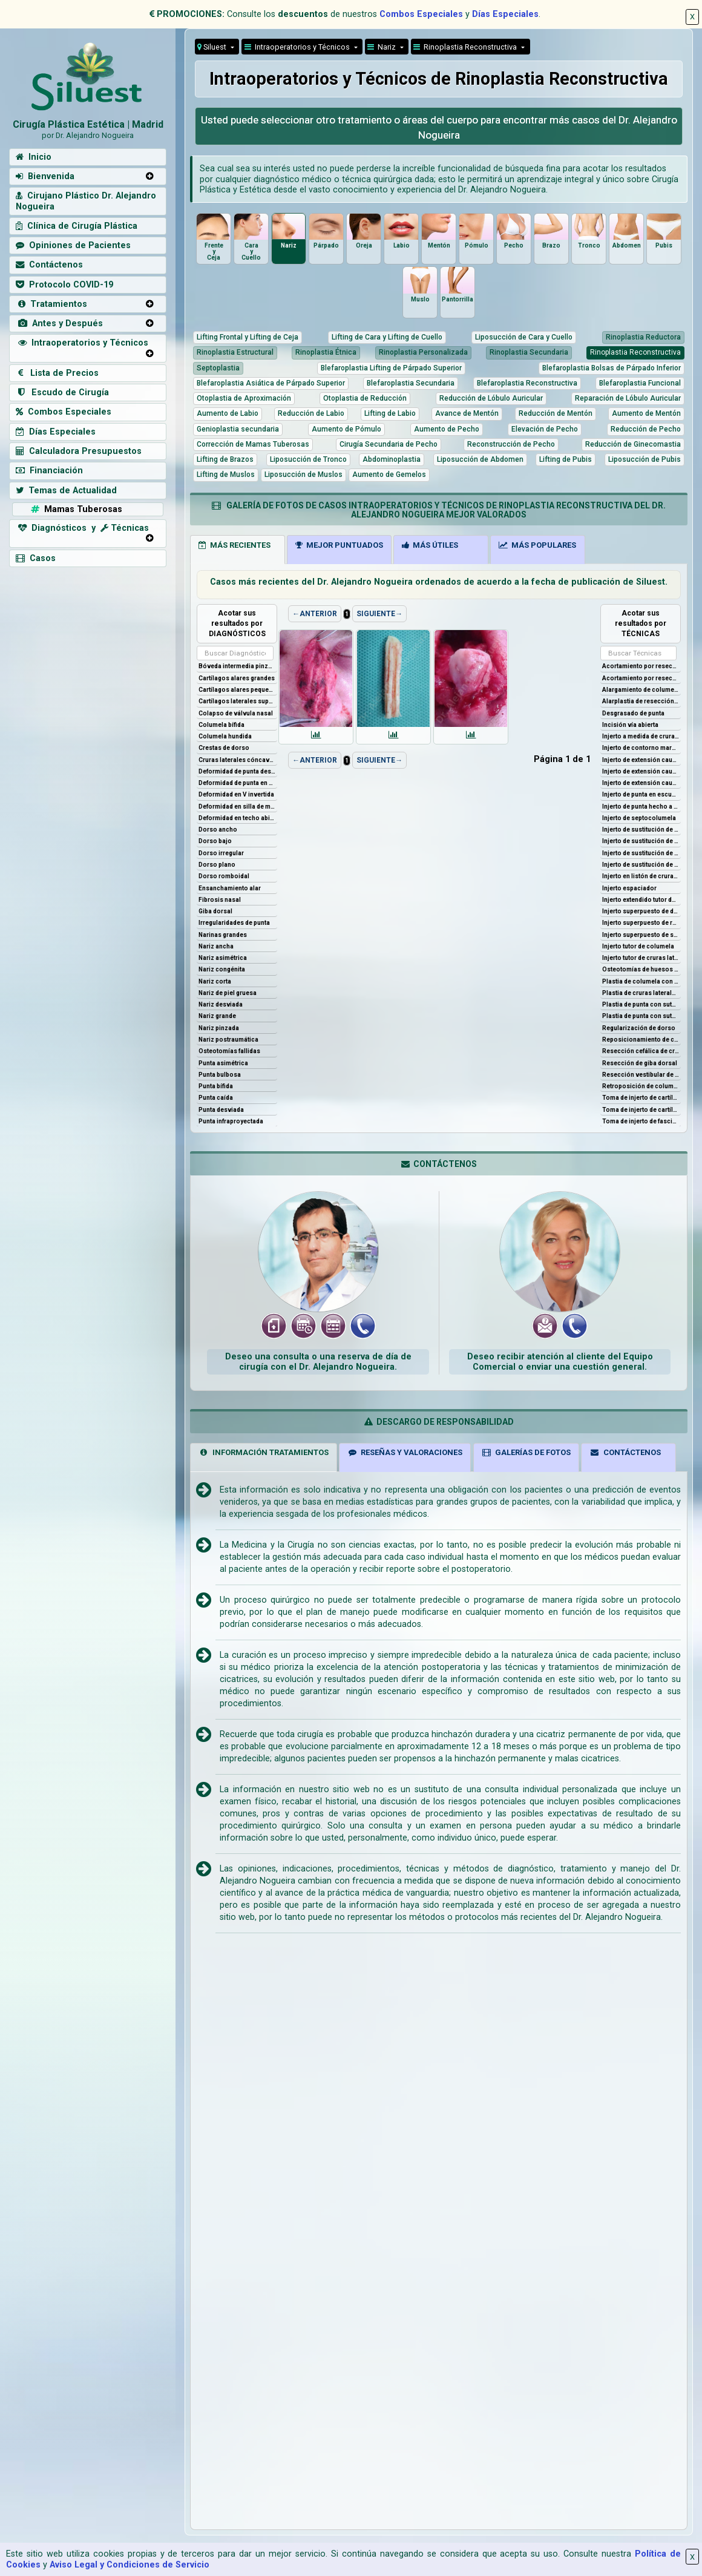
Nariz (382, 46)
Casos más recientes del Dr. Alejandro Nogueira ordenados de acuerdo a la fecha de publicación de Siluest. (439, 582)
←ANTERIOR (314, 614)
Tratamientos (51, 304)
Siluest (212, 46)
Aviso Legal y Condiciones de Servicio (129, 2565)
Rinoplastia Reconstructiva (466, 46)
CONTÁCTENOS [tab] (625, 1452)
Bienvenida (45, 176)
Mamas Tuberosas (75, 509)
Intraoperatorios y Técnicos (82, 343)
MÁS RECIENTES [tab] (234, 545)
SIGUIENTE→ (379, 614)
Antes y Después (59, 323)
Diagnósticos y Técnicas (82, 528)
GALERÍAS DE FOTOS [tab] (526, 1452)
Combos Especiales (421, 14)
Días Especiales (505, 14)
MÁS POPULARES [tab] (537, 545)
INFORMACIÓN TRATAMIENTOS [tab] (263, 1452)
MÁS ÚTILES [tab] (430, 545)
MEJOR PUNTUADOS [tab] (339, 545)
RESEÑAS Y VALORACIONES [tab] (405, 1452)
